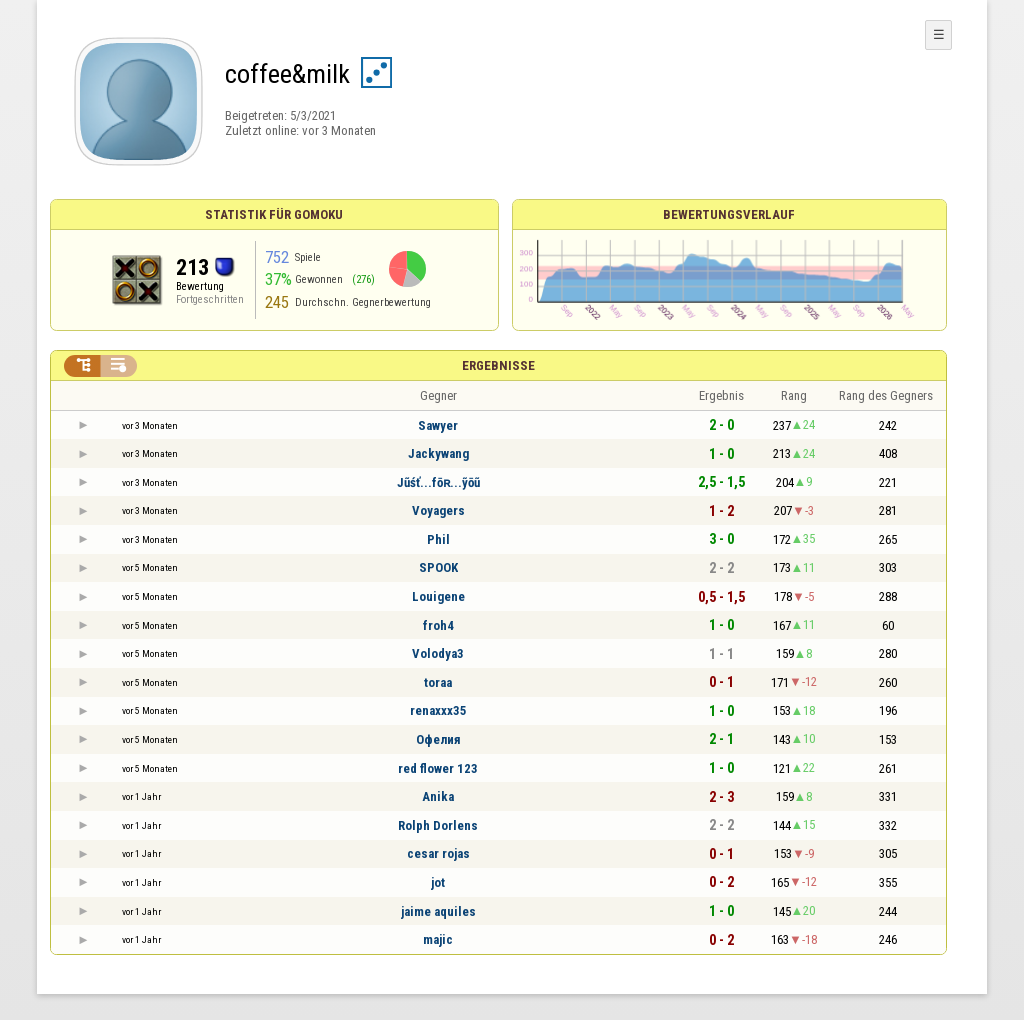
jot (438, 882)
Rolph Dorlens (438, 825)
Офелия (438, 739)
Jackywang (438, 453)
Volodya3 (438, 653)
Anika (438, 796)
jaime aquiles (438, 911)
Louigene (438, 596)
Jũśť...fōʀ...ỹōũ (438, 482)
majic (438, 939)
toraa (438, 682)
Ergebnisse (498, 365)
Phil (438, 539)
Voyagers (438, 510)
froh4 (438, 625)
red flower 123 (438, 768)
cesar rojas (438, 853)
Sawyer (438, 425)
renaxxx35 (438, 710)
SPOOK (438, 567)
